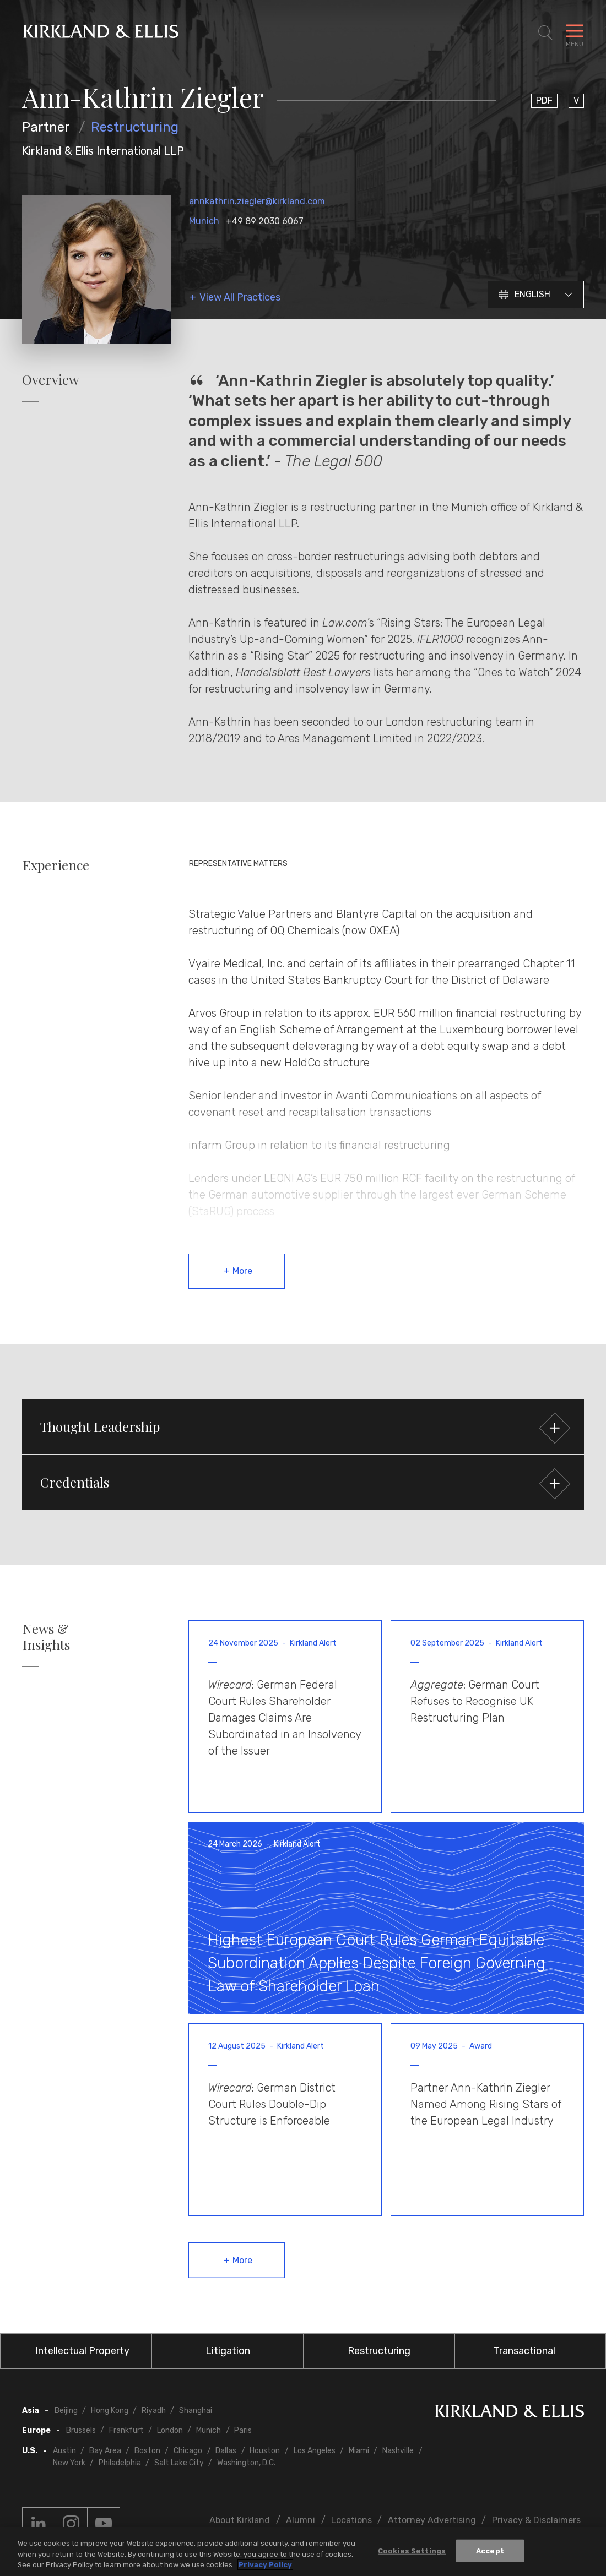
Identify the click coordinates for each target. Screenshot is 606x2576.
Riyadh (154, 2410)
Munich (204, 221)
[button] (303, 1426)
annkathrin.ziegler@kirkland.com (257, 201)
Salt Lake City (179, 2463)
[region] (303, 2551)
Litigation (227, 2351)
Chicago (188, 2450)
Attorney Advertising (432, 2520)
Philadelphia (120, 2463)
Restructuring (134, 127)
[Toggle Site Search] (545, 33)
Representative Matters (238, 863)
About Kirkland (239, 2520)
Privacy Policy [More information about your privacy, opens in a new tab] (265, 2565)
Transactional (524, 2351)
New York (69, 2463)
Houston (265, 2450)
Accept (490, 2550)
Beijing (66, 2410)
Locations (351, 2520)
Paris (243, 2430)
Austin (64, 2450)
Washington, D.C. (246, 2463)
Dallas (225, 2450)
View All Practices (239, 297)
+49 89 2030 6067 (265, 221)
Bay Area (105, 2450)
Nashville (398, 2450)
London (170, 2430)
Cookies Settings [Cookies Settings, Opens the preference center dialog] (412, 2550)
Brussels (81, 2430)
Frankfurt (126, 2430)
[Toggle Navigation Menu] (574, 33)
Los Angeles (315, 2450)
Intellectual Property (82, 2351)
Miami (359, 2450)
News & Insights (46, 1636)
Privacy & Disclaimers (536, 2520)
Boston (147, 2450)
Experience (56, 865)
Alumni (300, 2520)
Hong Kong (109, 2410)
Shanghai (195, 2410)
